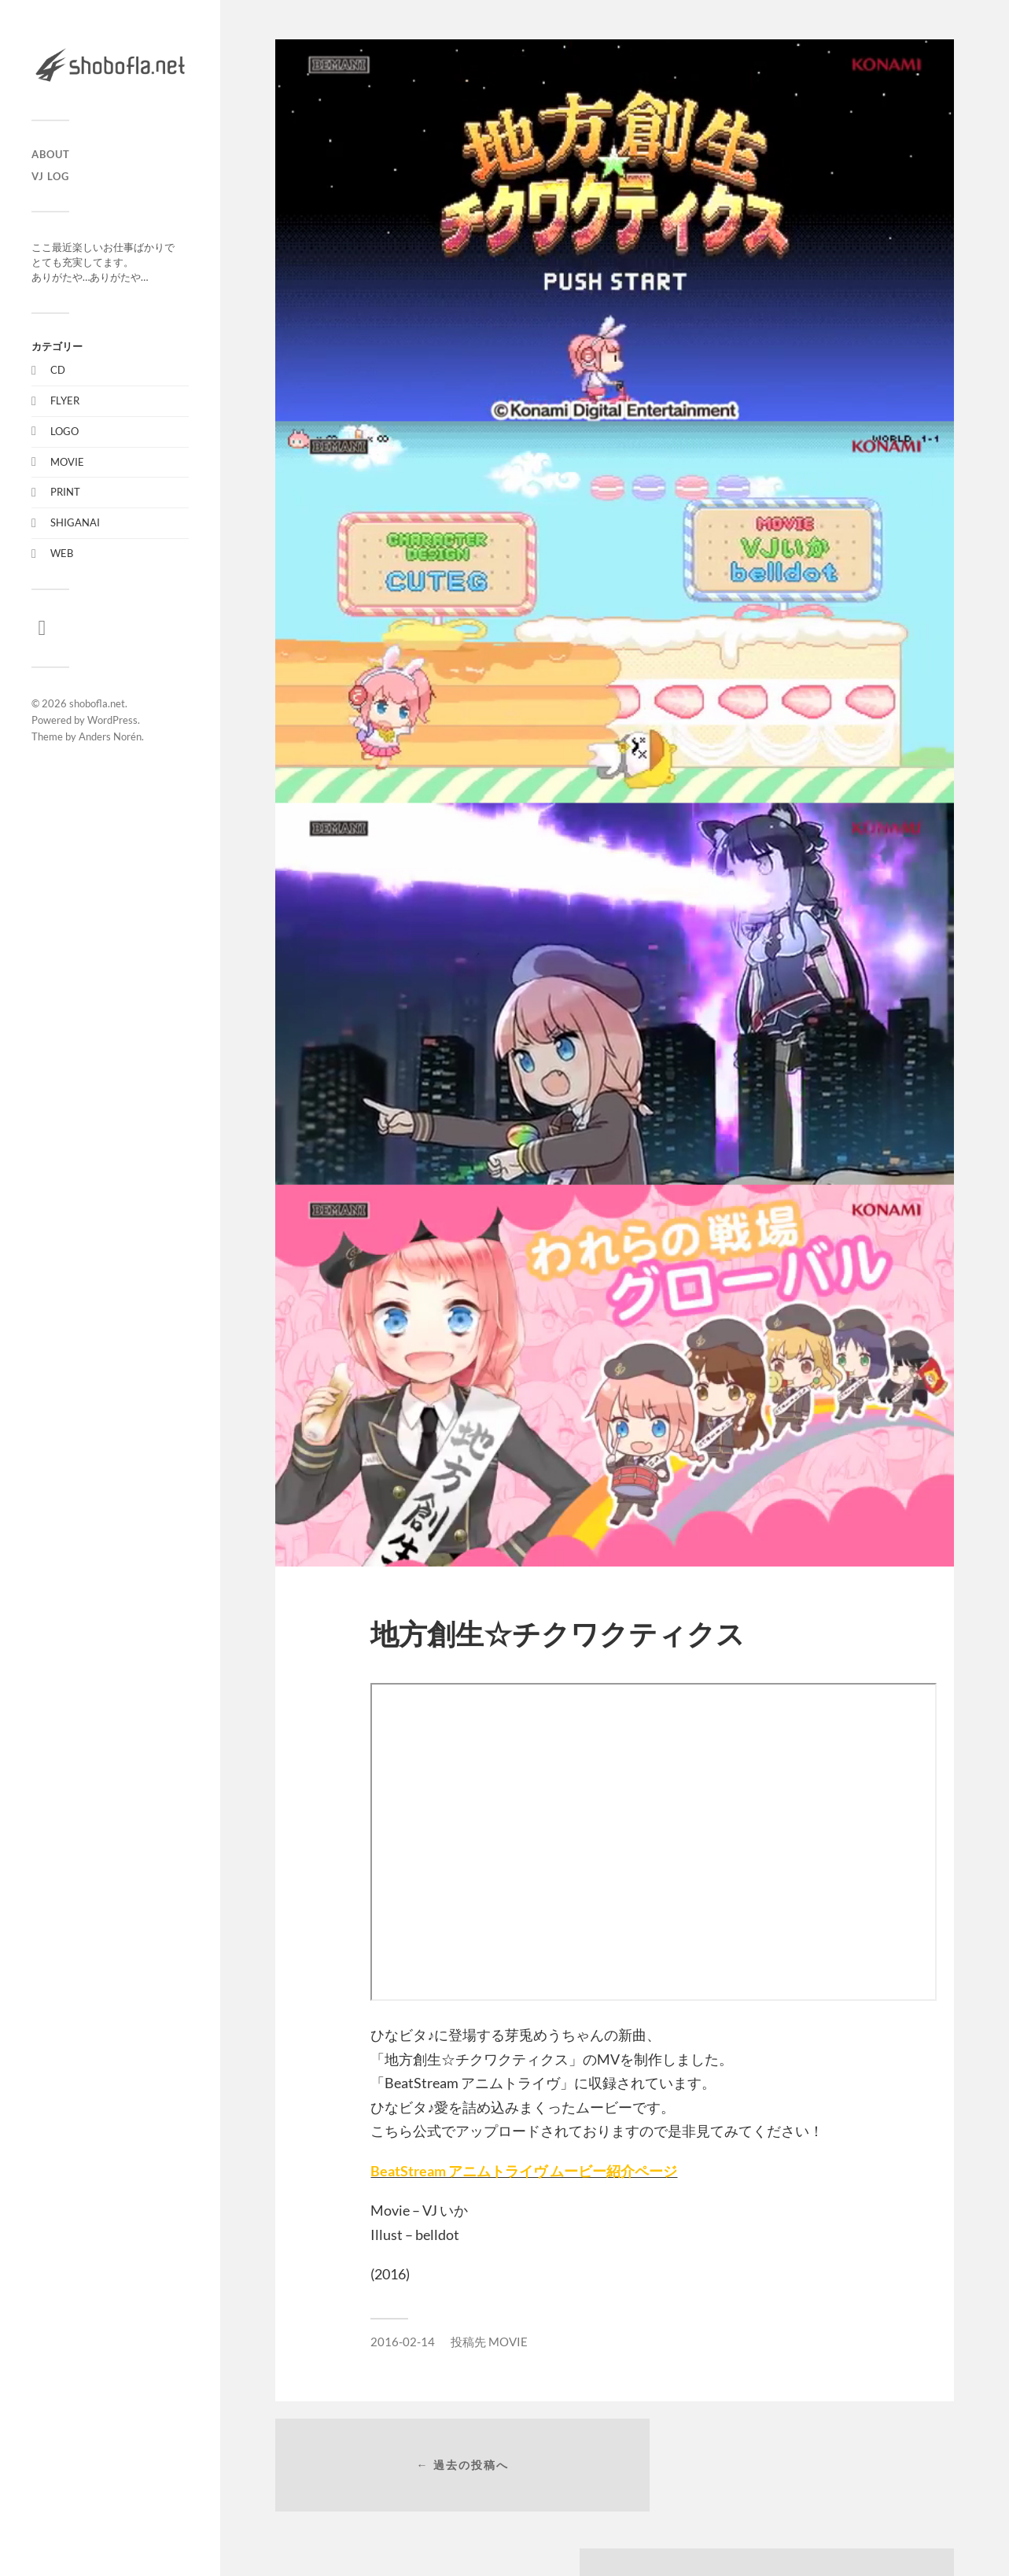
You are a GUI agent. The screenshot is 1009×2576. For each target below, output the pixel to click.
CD (57, 370)
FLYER (64, 400)
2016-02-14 (402, 2341)
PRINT (65, 491)
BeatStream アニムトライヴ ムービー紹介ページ (523, 2170)
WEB (61, 553)
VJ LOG (50, 176)
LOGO (64, 431)
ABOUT (50, 154)
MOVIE (67, 462)
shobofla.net (97, 703)
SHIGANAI (75, 522)
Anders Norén (110, 736)
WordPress (112, 720)
